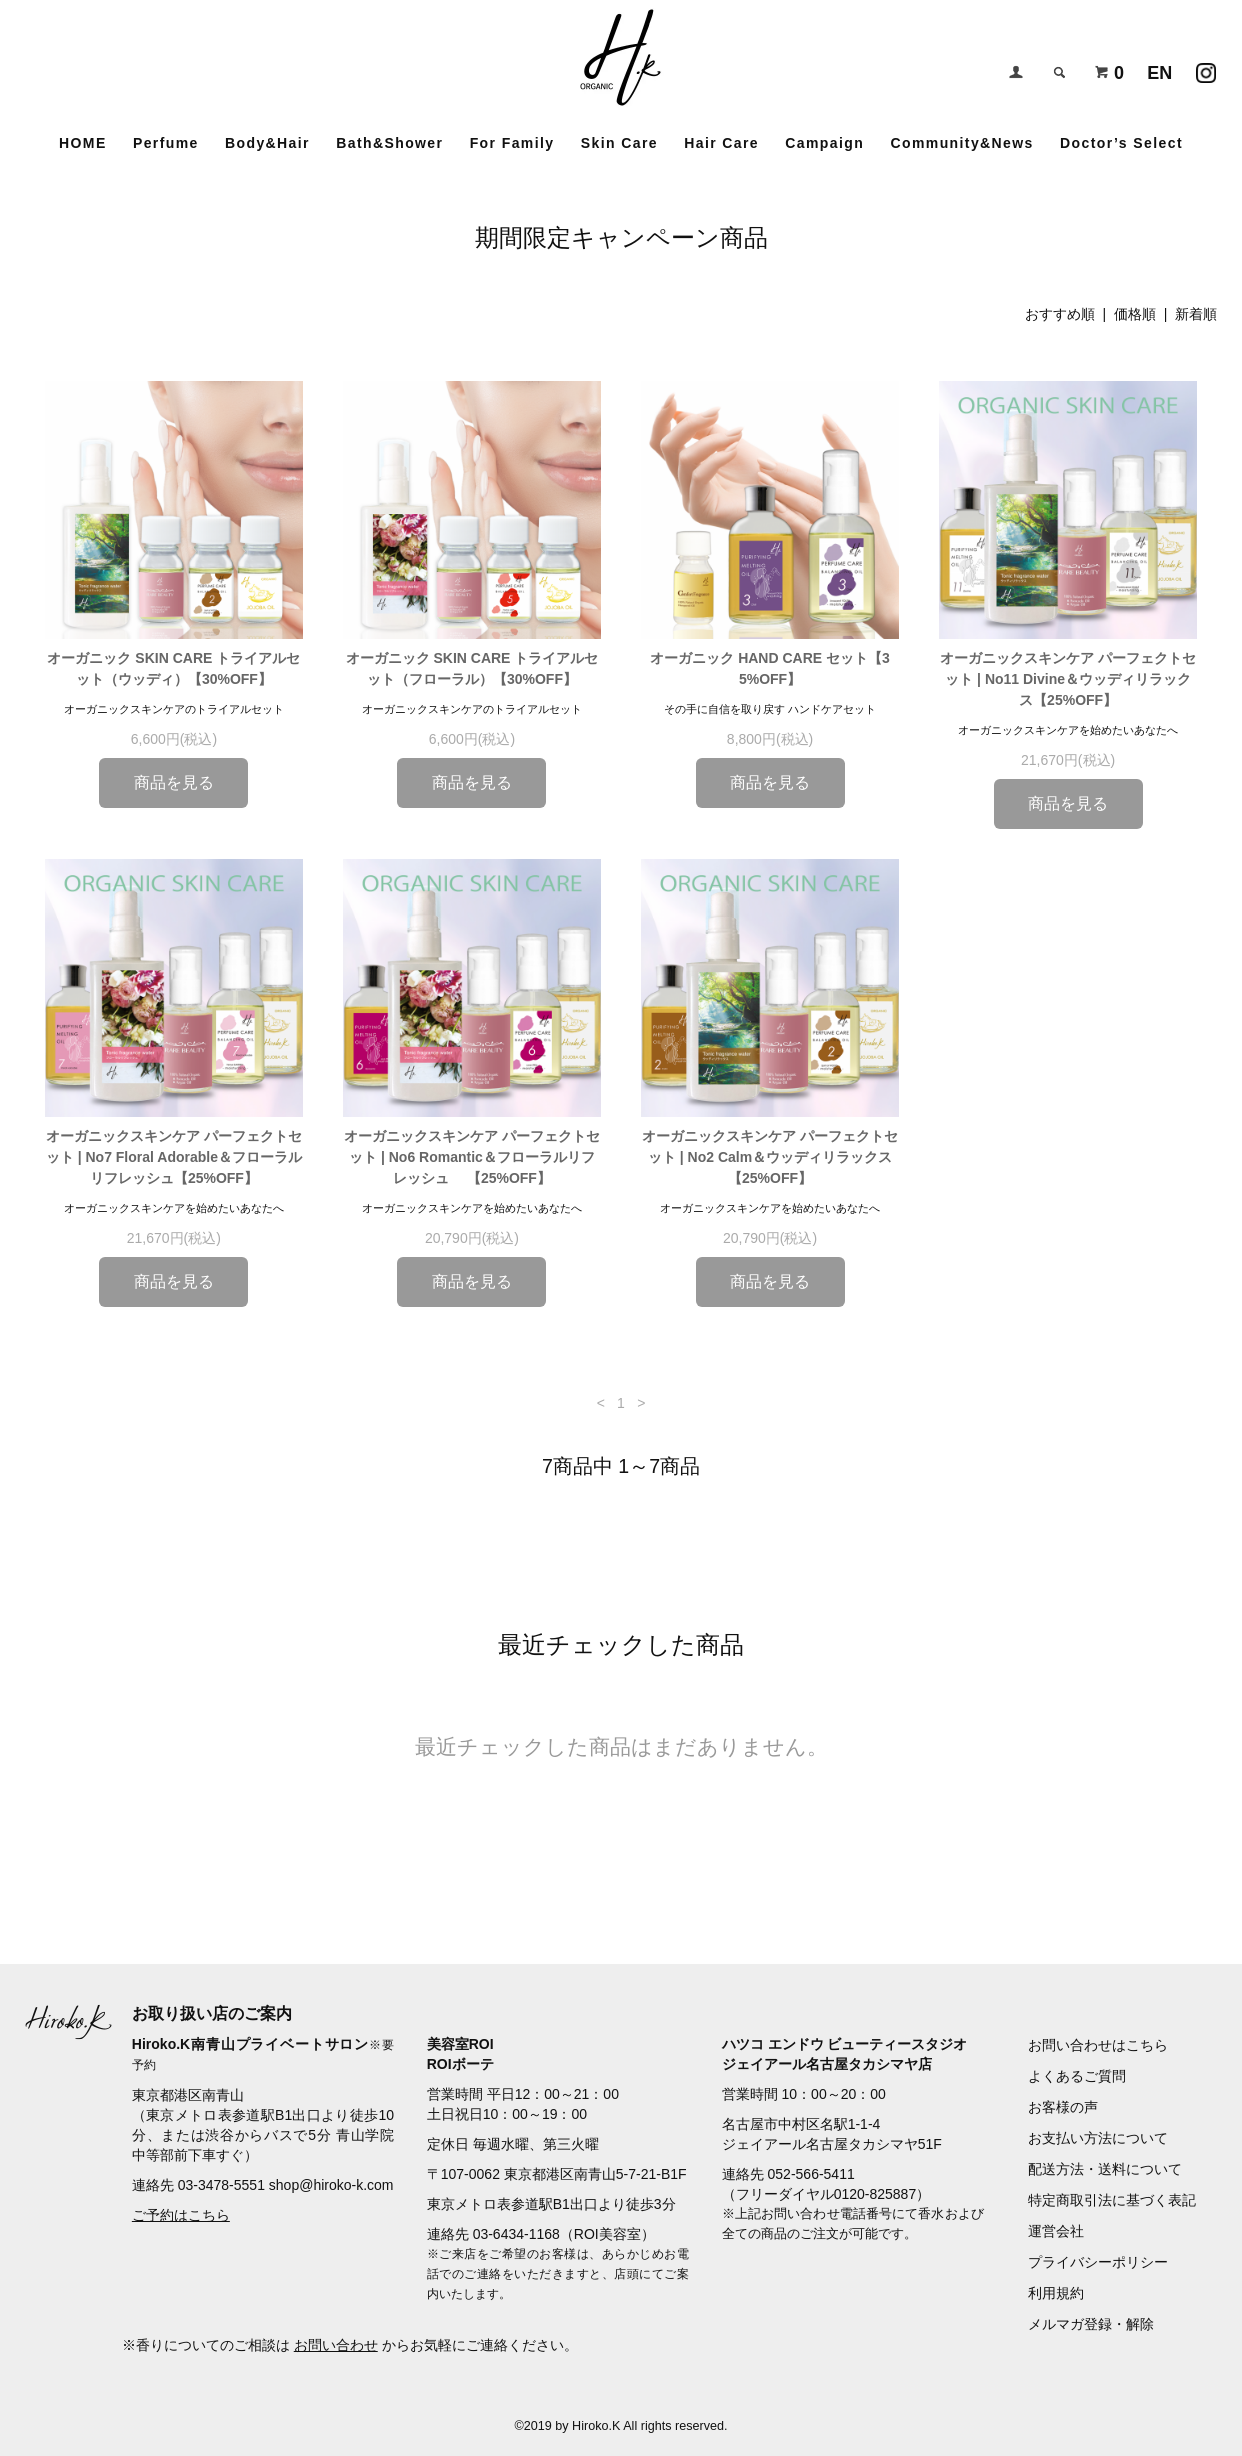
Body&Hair (267, 143)
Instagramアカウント (1206, 68)
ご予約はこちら (181, 2215)
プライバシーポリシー (1098, 2262)
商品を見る (174, 782)
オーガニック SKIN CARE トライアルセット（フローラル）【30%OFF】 (472, 668)
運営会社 (1056, 2231)
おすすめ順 (1060, 314)
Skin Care (619, 143)
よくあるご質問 (1077, 2076)
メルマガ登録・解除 (1091, 2324)
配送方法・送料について (1105, 2169)
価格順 (1135, 314)
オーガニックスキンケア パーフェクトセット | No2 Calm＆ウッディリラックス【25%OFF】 (770, 1157)
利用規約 (1056, 2293)
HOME (83, 143)
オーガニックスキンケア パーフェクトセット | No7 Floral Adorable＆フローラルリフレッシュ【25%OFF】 (174, 1157)
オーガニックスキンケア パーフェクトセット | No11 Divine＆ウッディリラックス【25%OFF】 (1068, 679)
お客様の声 (1063, 2107)
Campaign (824, 143)
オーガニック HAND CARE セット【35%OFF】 (770, 668)
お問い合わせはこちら (1098, 2045)
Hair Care (721, 143)
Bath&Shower (389, 143)
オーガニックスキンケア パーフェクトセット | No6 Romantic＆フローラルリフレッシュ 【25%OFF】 (472, 1157)
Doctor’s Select (1121, 143)
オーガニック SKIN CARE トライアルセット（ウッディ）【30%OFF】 (173, 668)
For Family (512, 143)
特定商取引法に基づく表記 (1112, 2200)
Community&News (961, 143)
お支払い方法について (1098, 2138)
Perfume (166, 143)
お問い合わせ (336, 2345)
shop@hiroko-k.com (331, 2185)
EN (1159, 73)
